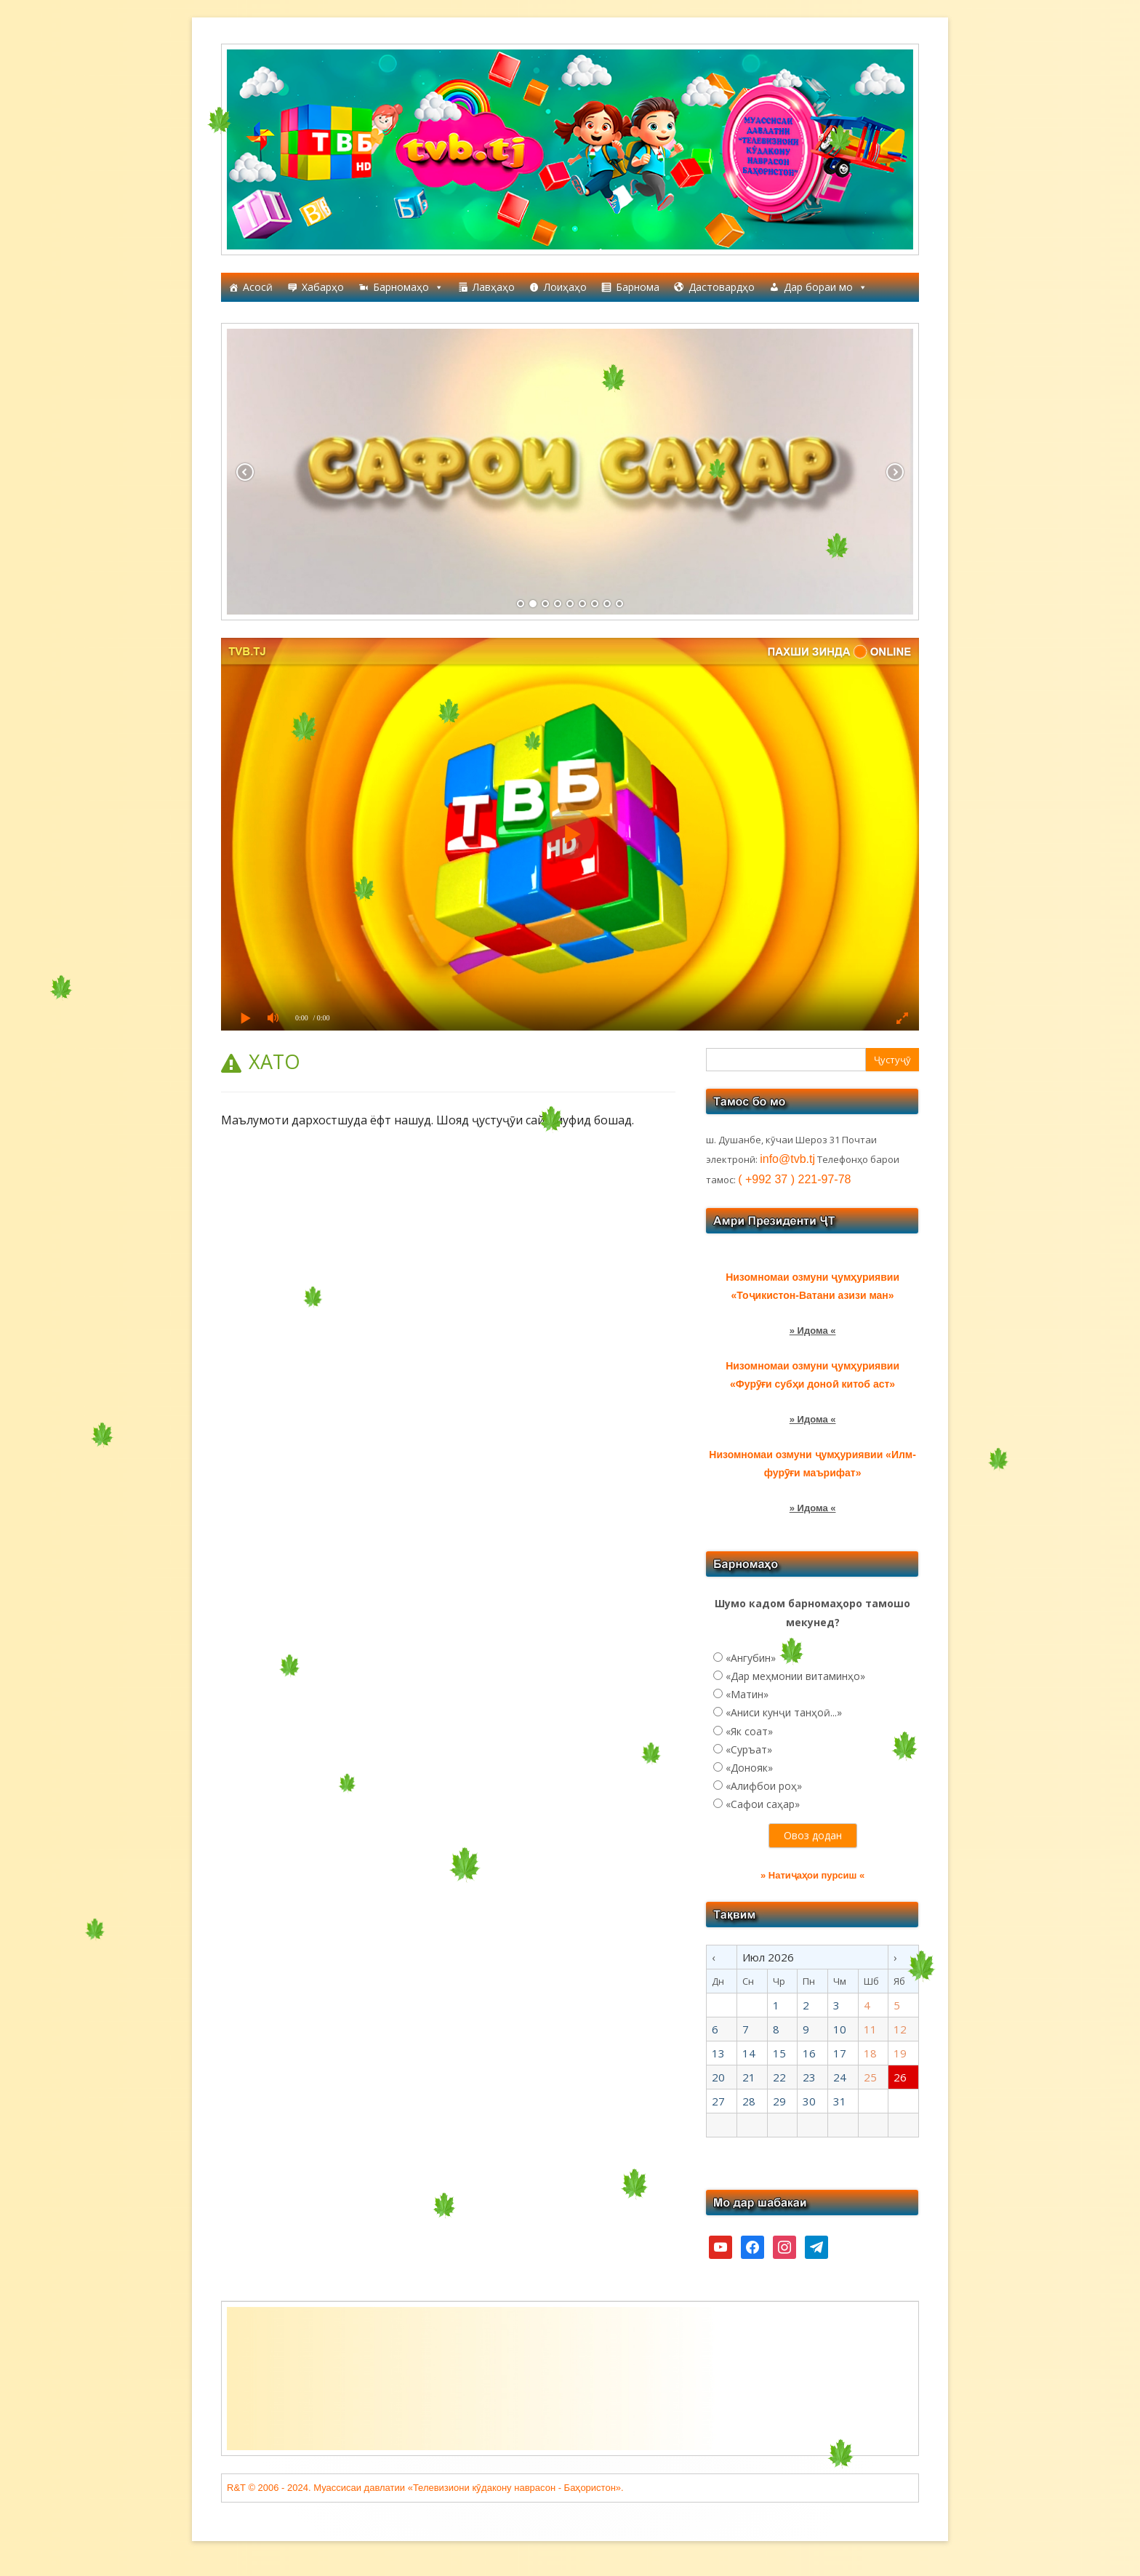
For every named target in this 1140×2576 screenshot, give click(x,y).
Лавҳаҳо (494, 287)
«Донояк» (749, 1768)
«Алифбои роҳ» (764, 1786)
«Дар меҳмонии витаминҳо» (795, 1676)
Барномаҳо (408, 287)
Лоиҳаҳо (565, 287)
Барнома (637, 287)
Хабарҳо (323, 287)
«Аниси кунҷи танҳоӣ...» (784, 1712)
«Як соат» (749, 1731)
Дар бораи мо (825, 287)
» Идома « (813, 1330)
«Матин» (747, 1694)
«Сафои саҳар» (763, 1804)
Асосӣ (258, 287)
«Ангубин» (751, 1658)
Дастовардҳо (722, 287)
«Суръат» (749, 1749)
